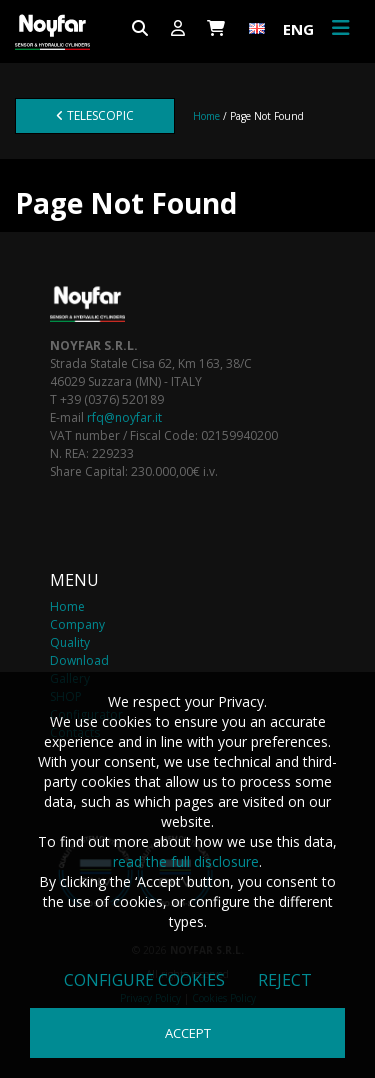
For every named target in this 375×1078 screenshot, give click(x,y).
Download (79, 660)
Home (206, 116)
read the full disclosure (186, 861)
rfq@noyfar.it (124, 417)
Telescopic (95, 115)
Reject (285, 980)
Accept (188, 1033)
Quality (70, 642)
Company (77, 624)
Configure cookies (144, 980)
